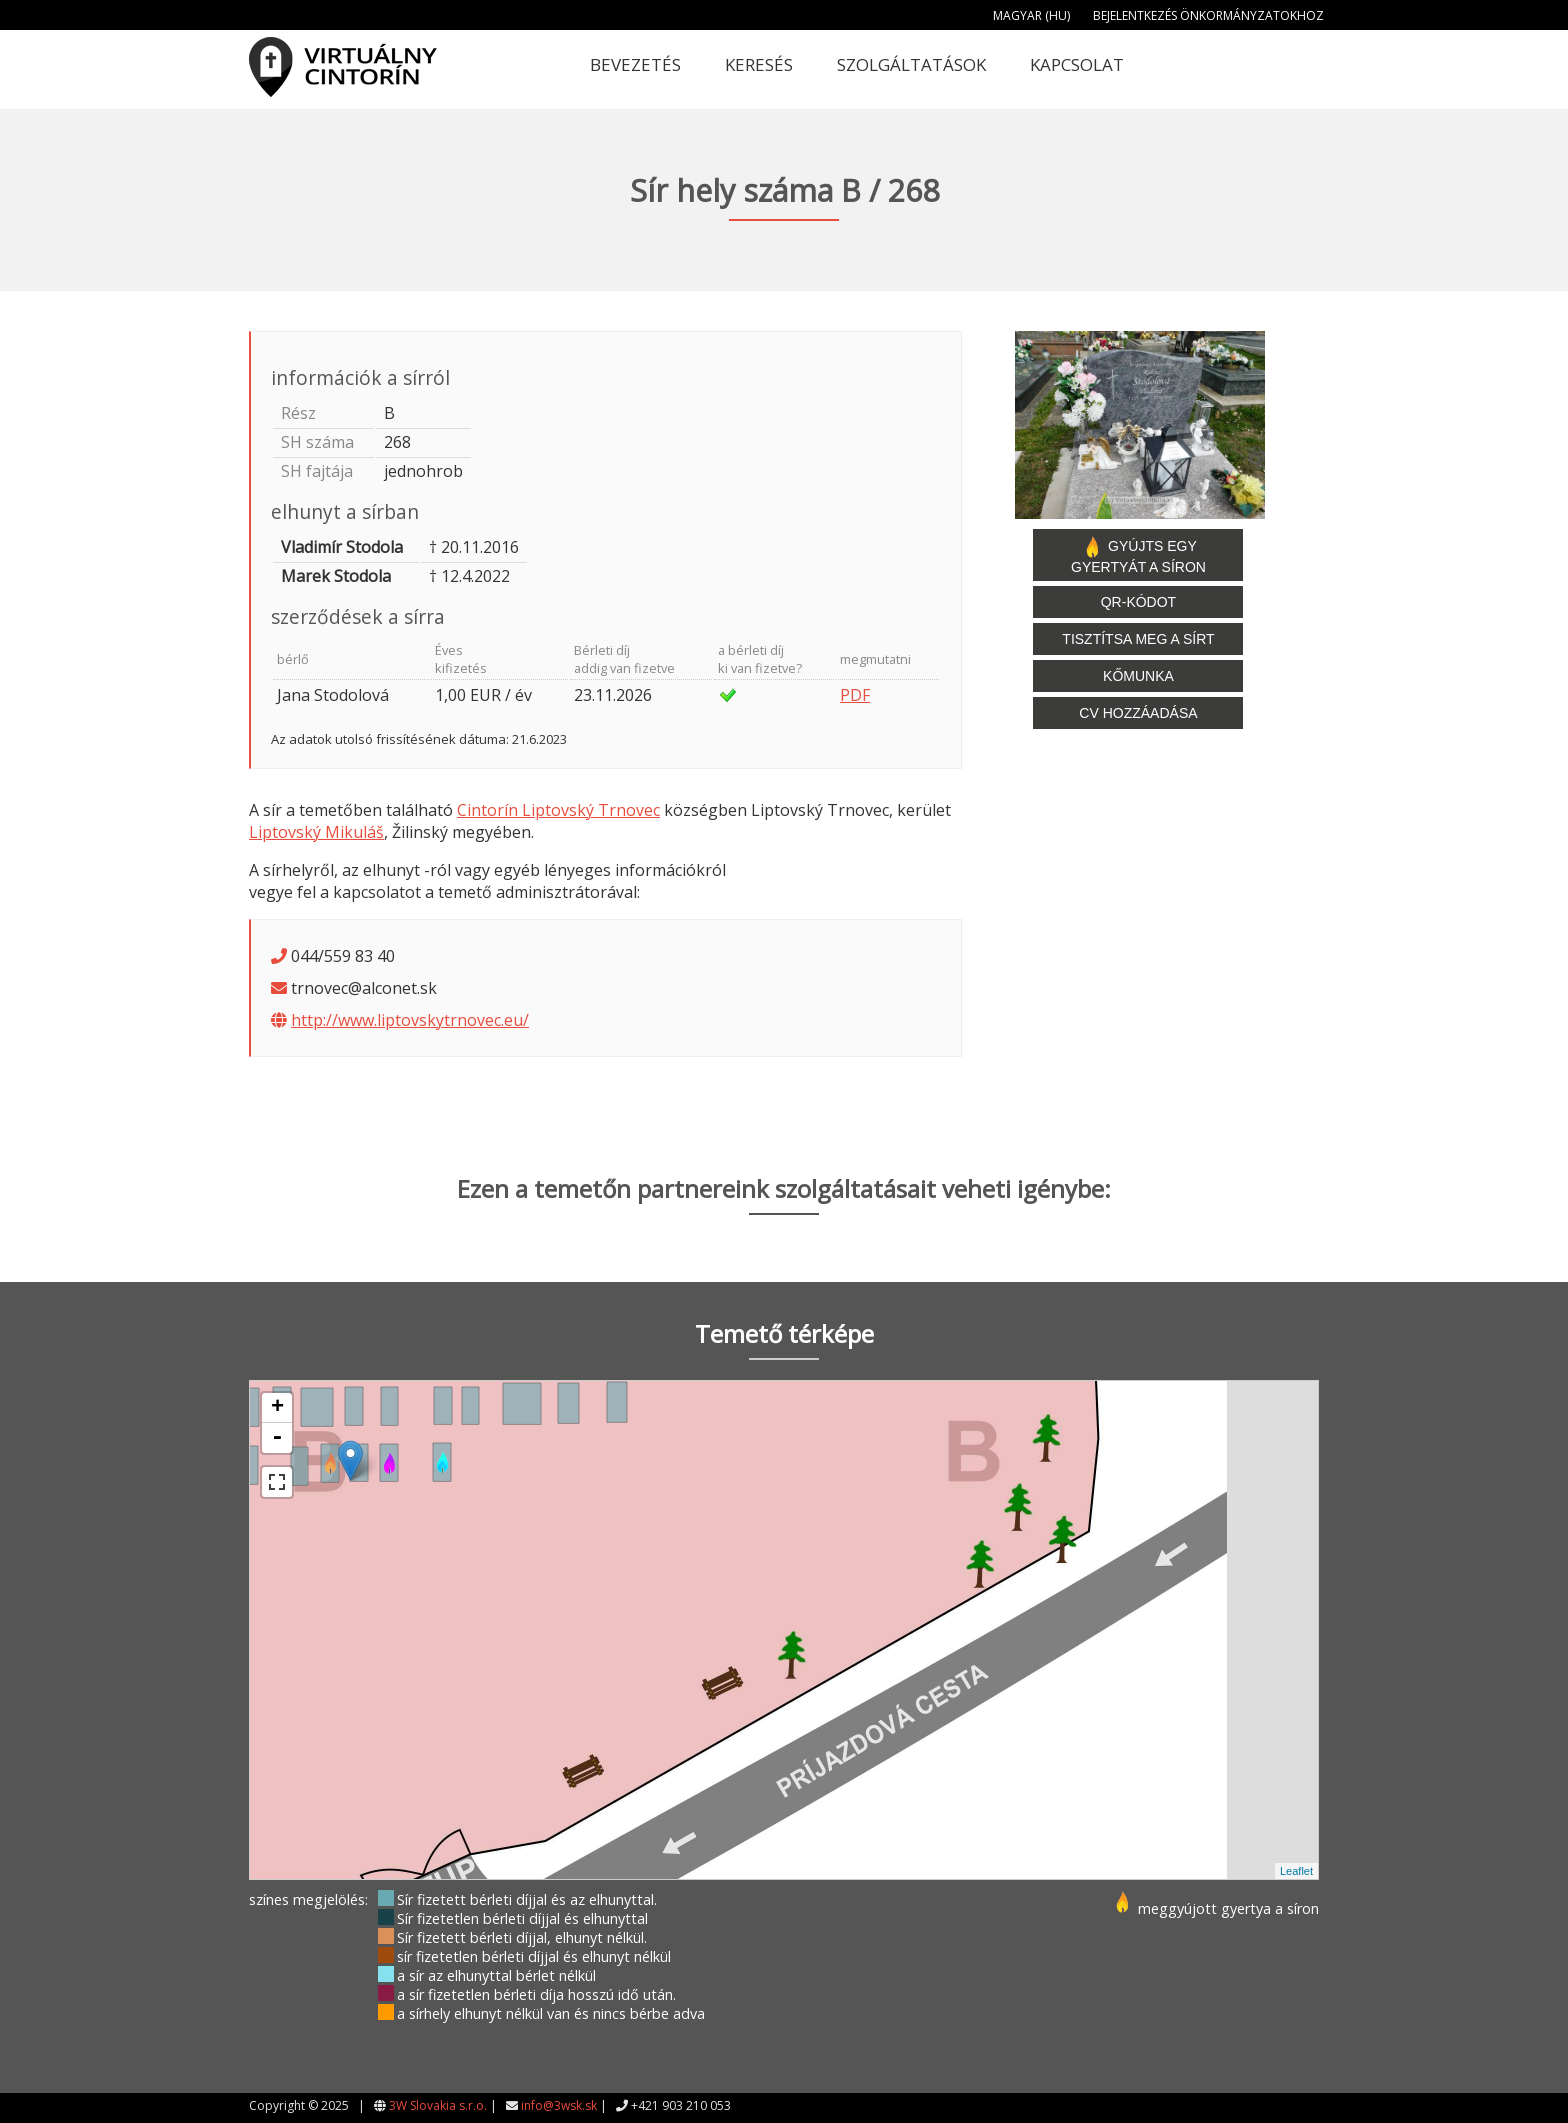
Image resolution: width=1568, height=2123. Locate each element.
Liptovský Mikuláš (316, 832)
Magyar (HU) (1031, 15)
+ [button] (277, 1408)
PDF (855, 695)
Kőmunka (1138, 676)
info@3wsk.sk (559, 2105)
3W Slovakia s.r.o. (438, 2105)
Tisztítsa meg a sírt (1138, 639)
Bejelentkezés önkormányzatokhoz (1208, 15)
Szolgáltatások (911, 64)
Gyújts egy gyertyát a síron (1138, 555)
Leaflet (1296, 1871)
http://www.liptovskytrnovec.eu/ (410, 1020)
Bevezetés (635, 64)
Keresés (759, 64)
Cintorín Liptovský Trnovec (558, 810)
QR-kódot (1138, 602)
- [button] (277, 1438)
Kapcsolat (1077, 64)
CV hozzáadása (1138, 713)
